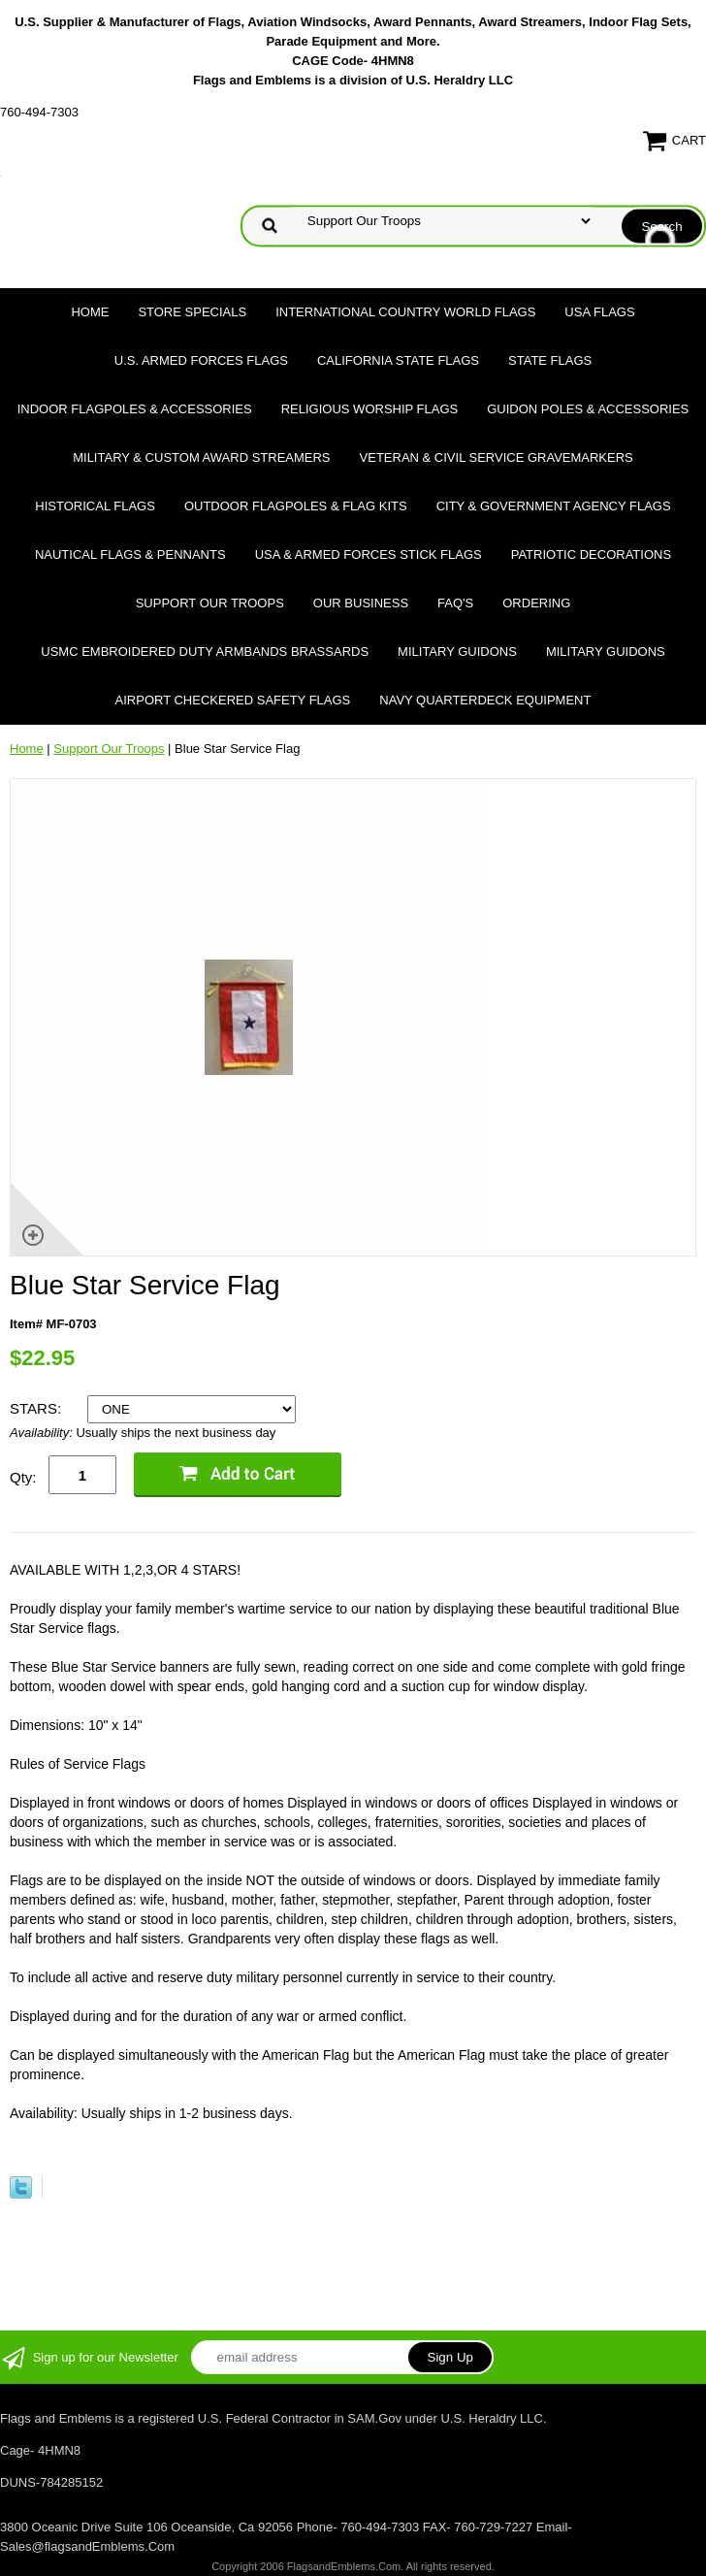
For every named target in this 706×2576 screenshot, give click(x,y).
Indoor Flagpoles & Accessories (134, 409)
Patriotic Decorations (591, 554)
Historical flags (95, 506)
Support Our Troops (210, 603)
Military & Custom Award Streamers (201, 457)
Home (90, 312)
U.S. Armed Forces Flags (201, 360)
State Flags (550, 360)
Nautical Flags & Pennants (130, 554)
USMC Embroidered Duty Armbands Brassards (205, 651)
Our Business (360, 603)
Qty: (23, 1477)
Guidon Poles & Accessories (588, 409)
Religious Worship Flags (370, 409)
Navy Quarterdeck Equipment (485, 700)
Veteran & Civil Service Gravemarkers (496, 457)
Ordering (536, 603)
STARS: (37, 1408)
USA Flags (599, 312)
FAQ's (455, 603)
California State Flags (398, 360)
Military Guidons (457, 651)
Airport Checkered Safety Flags (233, 700)
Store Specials (192, 312)
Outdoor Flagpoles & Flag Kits (295, 506)
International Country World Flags (405, 312)
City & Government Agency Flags (553, 506)
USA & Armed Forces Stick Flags (368, 554)
